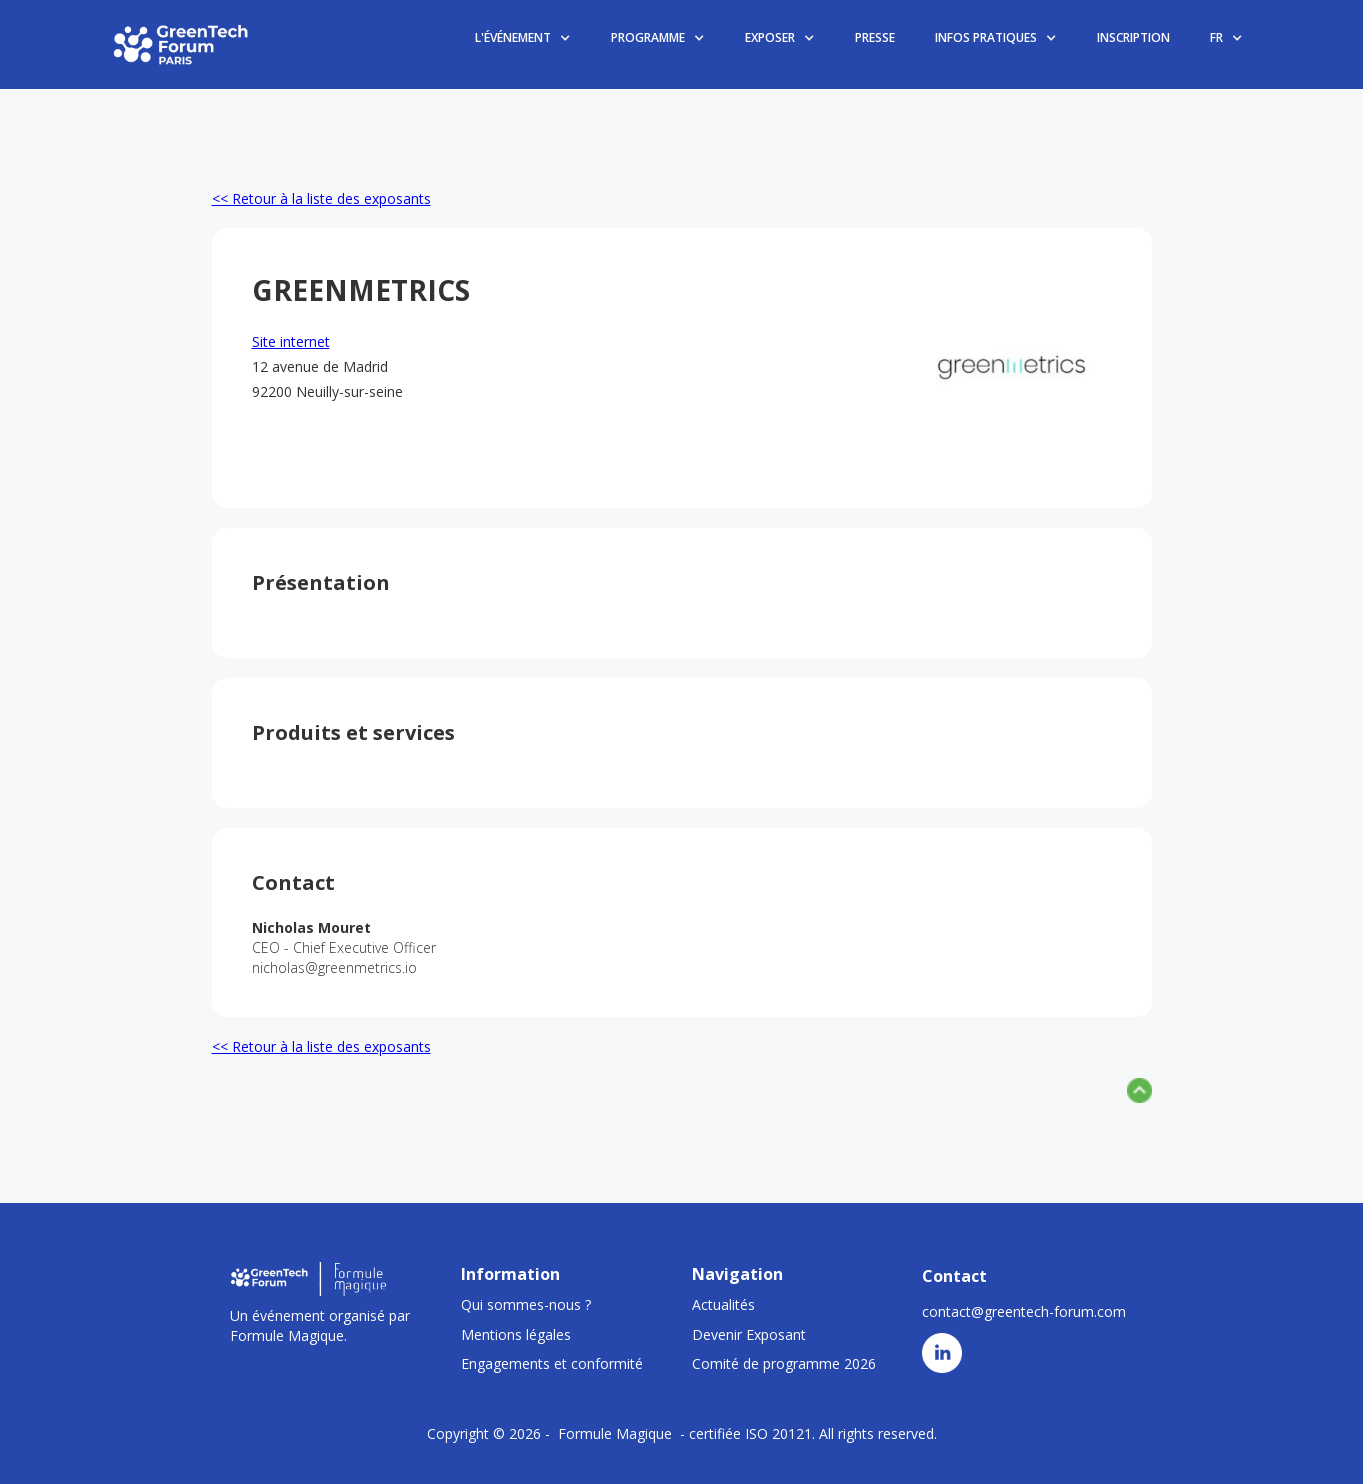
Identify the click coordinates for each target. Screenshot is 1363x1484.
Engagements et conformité (552, 1363)
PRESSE (875, 37)
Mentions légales (516, 1334)
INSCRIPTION (1133, 37)
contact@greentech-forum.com (1024, 1311)
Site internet (291, 341)
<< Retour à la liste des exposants (321, 198)
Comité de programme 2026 (784, 1363)
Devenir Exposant (749, 1334)
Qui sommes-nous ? (526, 1304)
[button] (523, 38)
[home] (182, 44)
